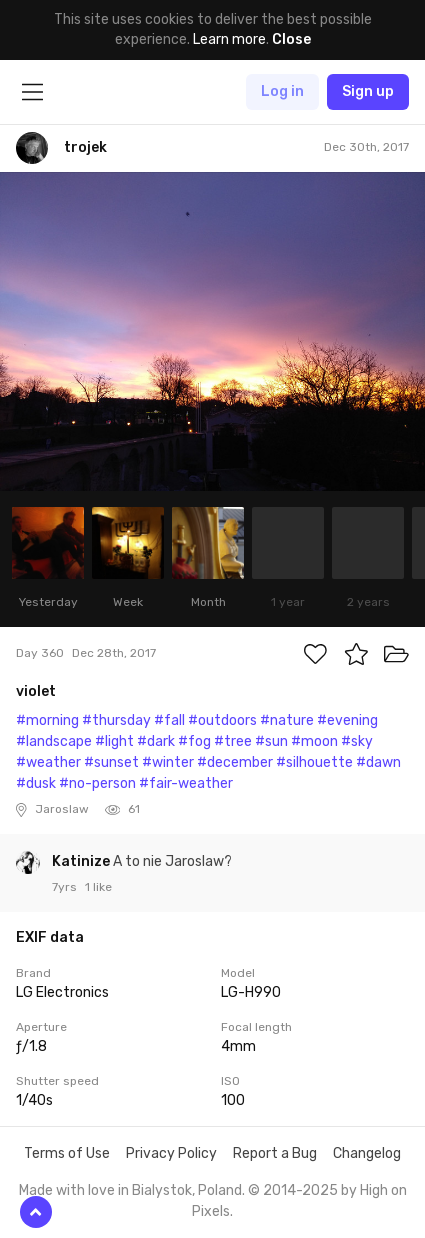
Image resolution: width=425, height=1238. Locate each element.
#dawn (378, 762)
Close (291, 39)
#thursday (116, 720)
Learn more (229, 39)
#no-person (97, 783)
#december (235, 762)
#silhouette (314, 762)
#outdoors (222, 720)
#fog (194, 741)
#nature (287, 720)
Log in (282, 91)
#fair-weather (186, 783)
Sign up (368, 91)
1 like (98, 887)
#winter (168, 762)
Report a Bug (275, 1153)
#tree (233, 741)
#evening (347, 720)
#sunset (111, 762)
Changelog (367, 1153)
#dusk (36, 783)
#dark (156, 741)
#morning (47, 720)
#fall (169, 720)
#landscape (54, 741)
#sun (271, 741)
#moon (314, 741)
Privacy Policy (171, 1153)
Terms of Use (67, 1153)
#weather (48, 762)
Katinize (82, 861)
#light (114, 741)
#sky (357, 741)
